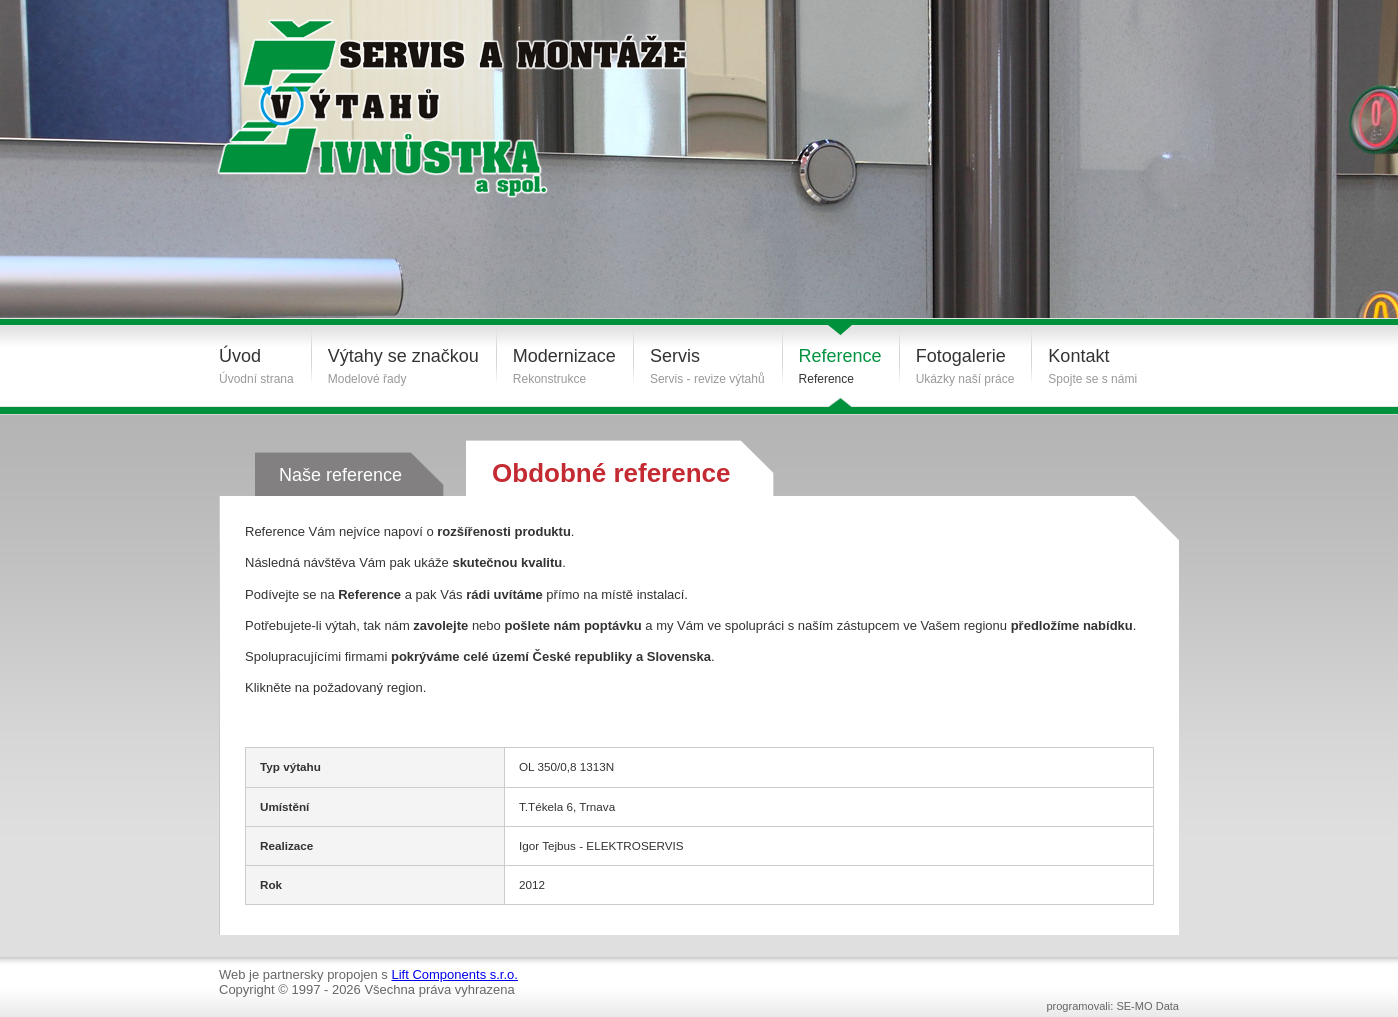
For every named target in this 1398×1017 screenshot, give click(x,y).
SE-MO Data (1147, 1006)
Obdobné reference (611, 473)
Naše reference (340, 475)
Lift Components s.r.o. (454, 974)
